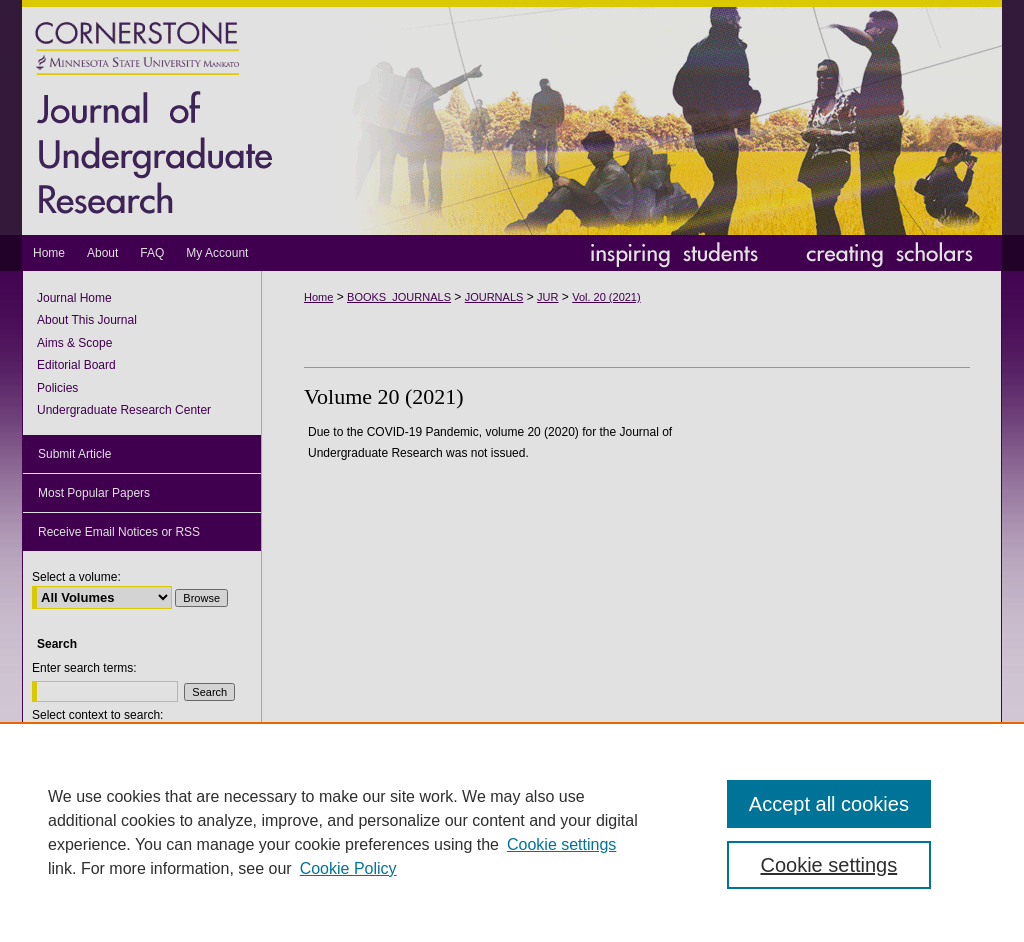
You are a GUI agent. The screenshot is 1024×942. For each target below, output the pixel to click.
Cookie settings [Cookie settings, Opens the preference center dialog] (828, 865)
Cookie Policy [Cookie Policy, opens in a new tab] (348, 868)
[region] (512, 832)
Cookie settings (561, 844)
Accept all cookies (829, 804)
